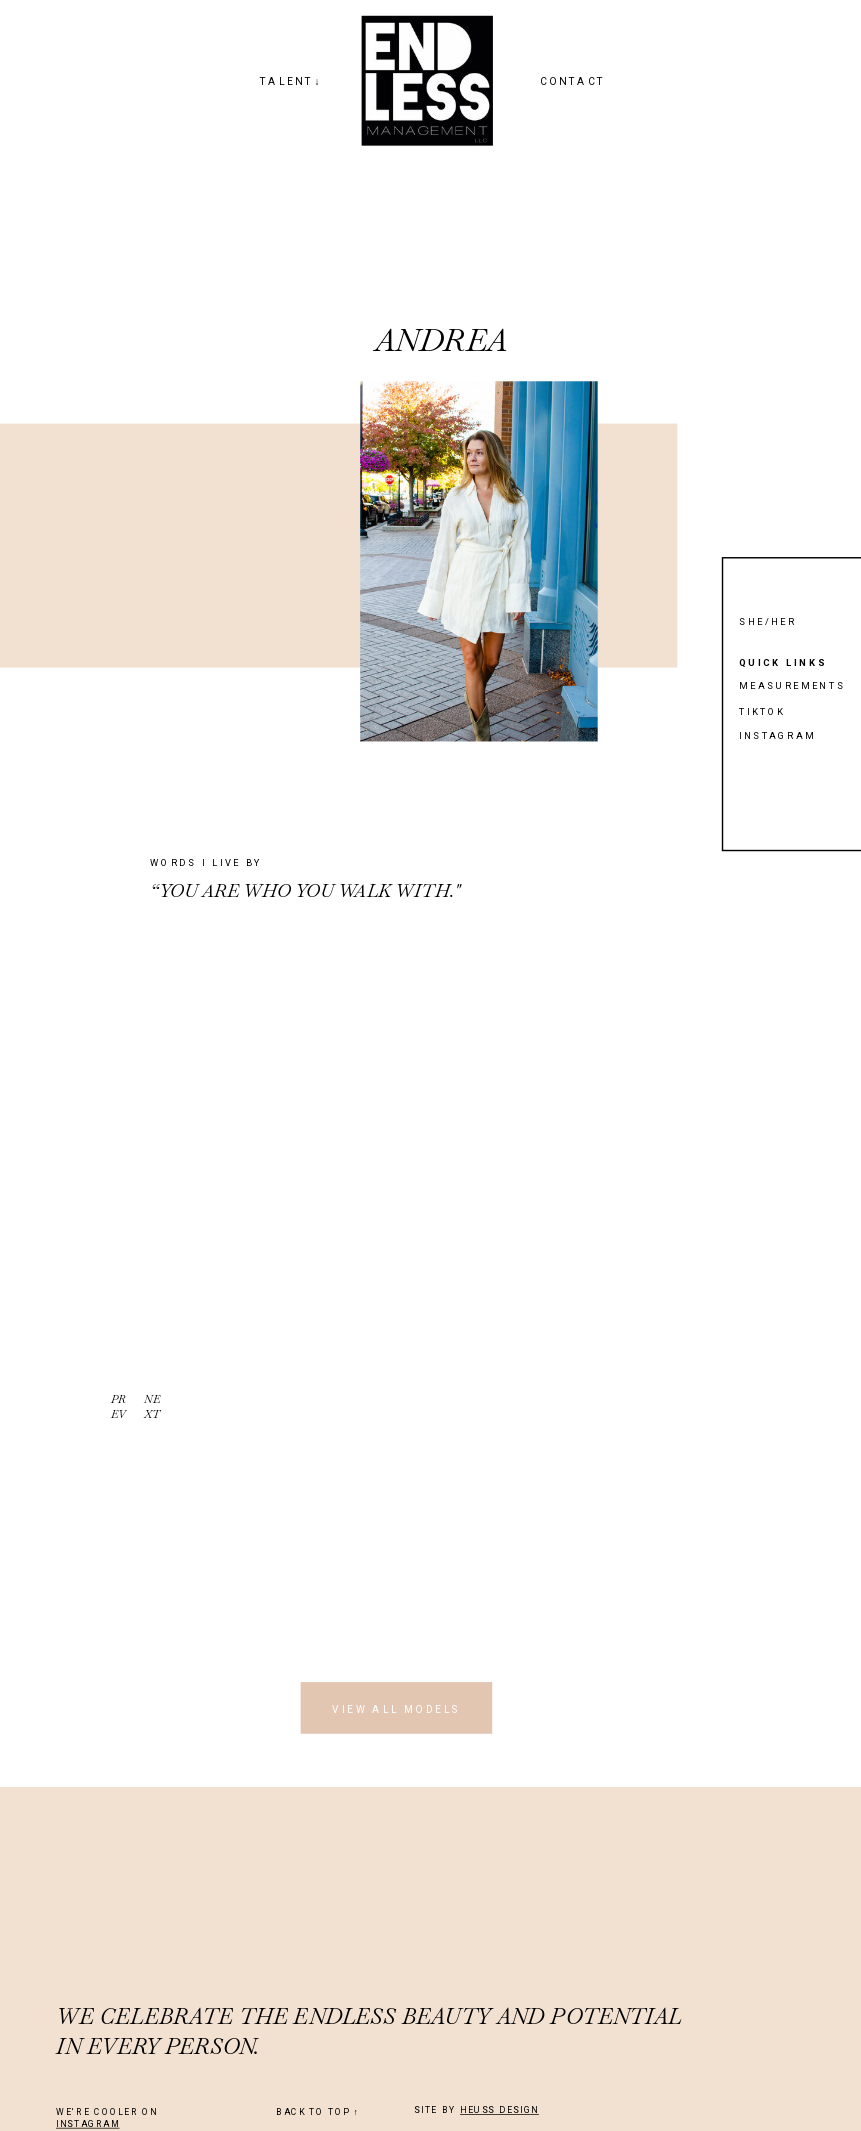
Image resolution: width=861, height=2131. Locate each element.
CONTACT (573, 81)
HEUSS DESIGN (499, 2110)
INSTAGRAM (88, 2124)
